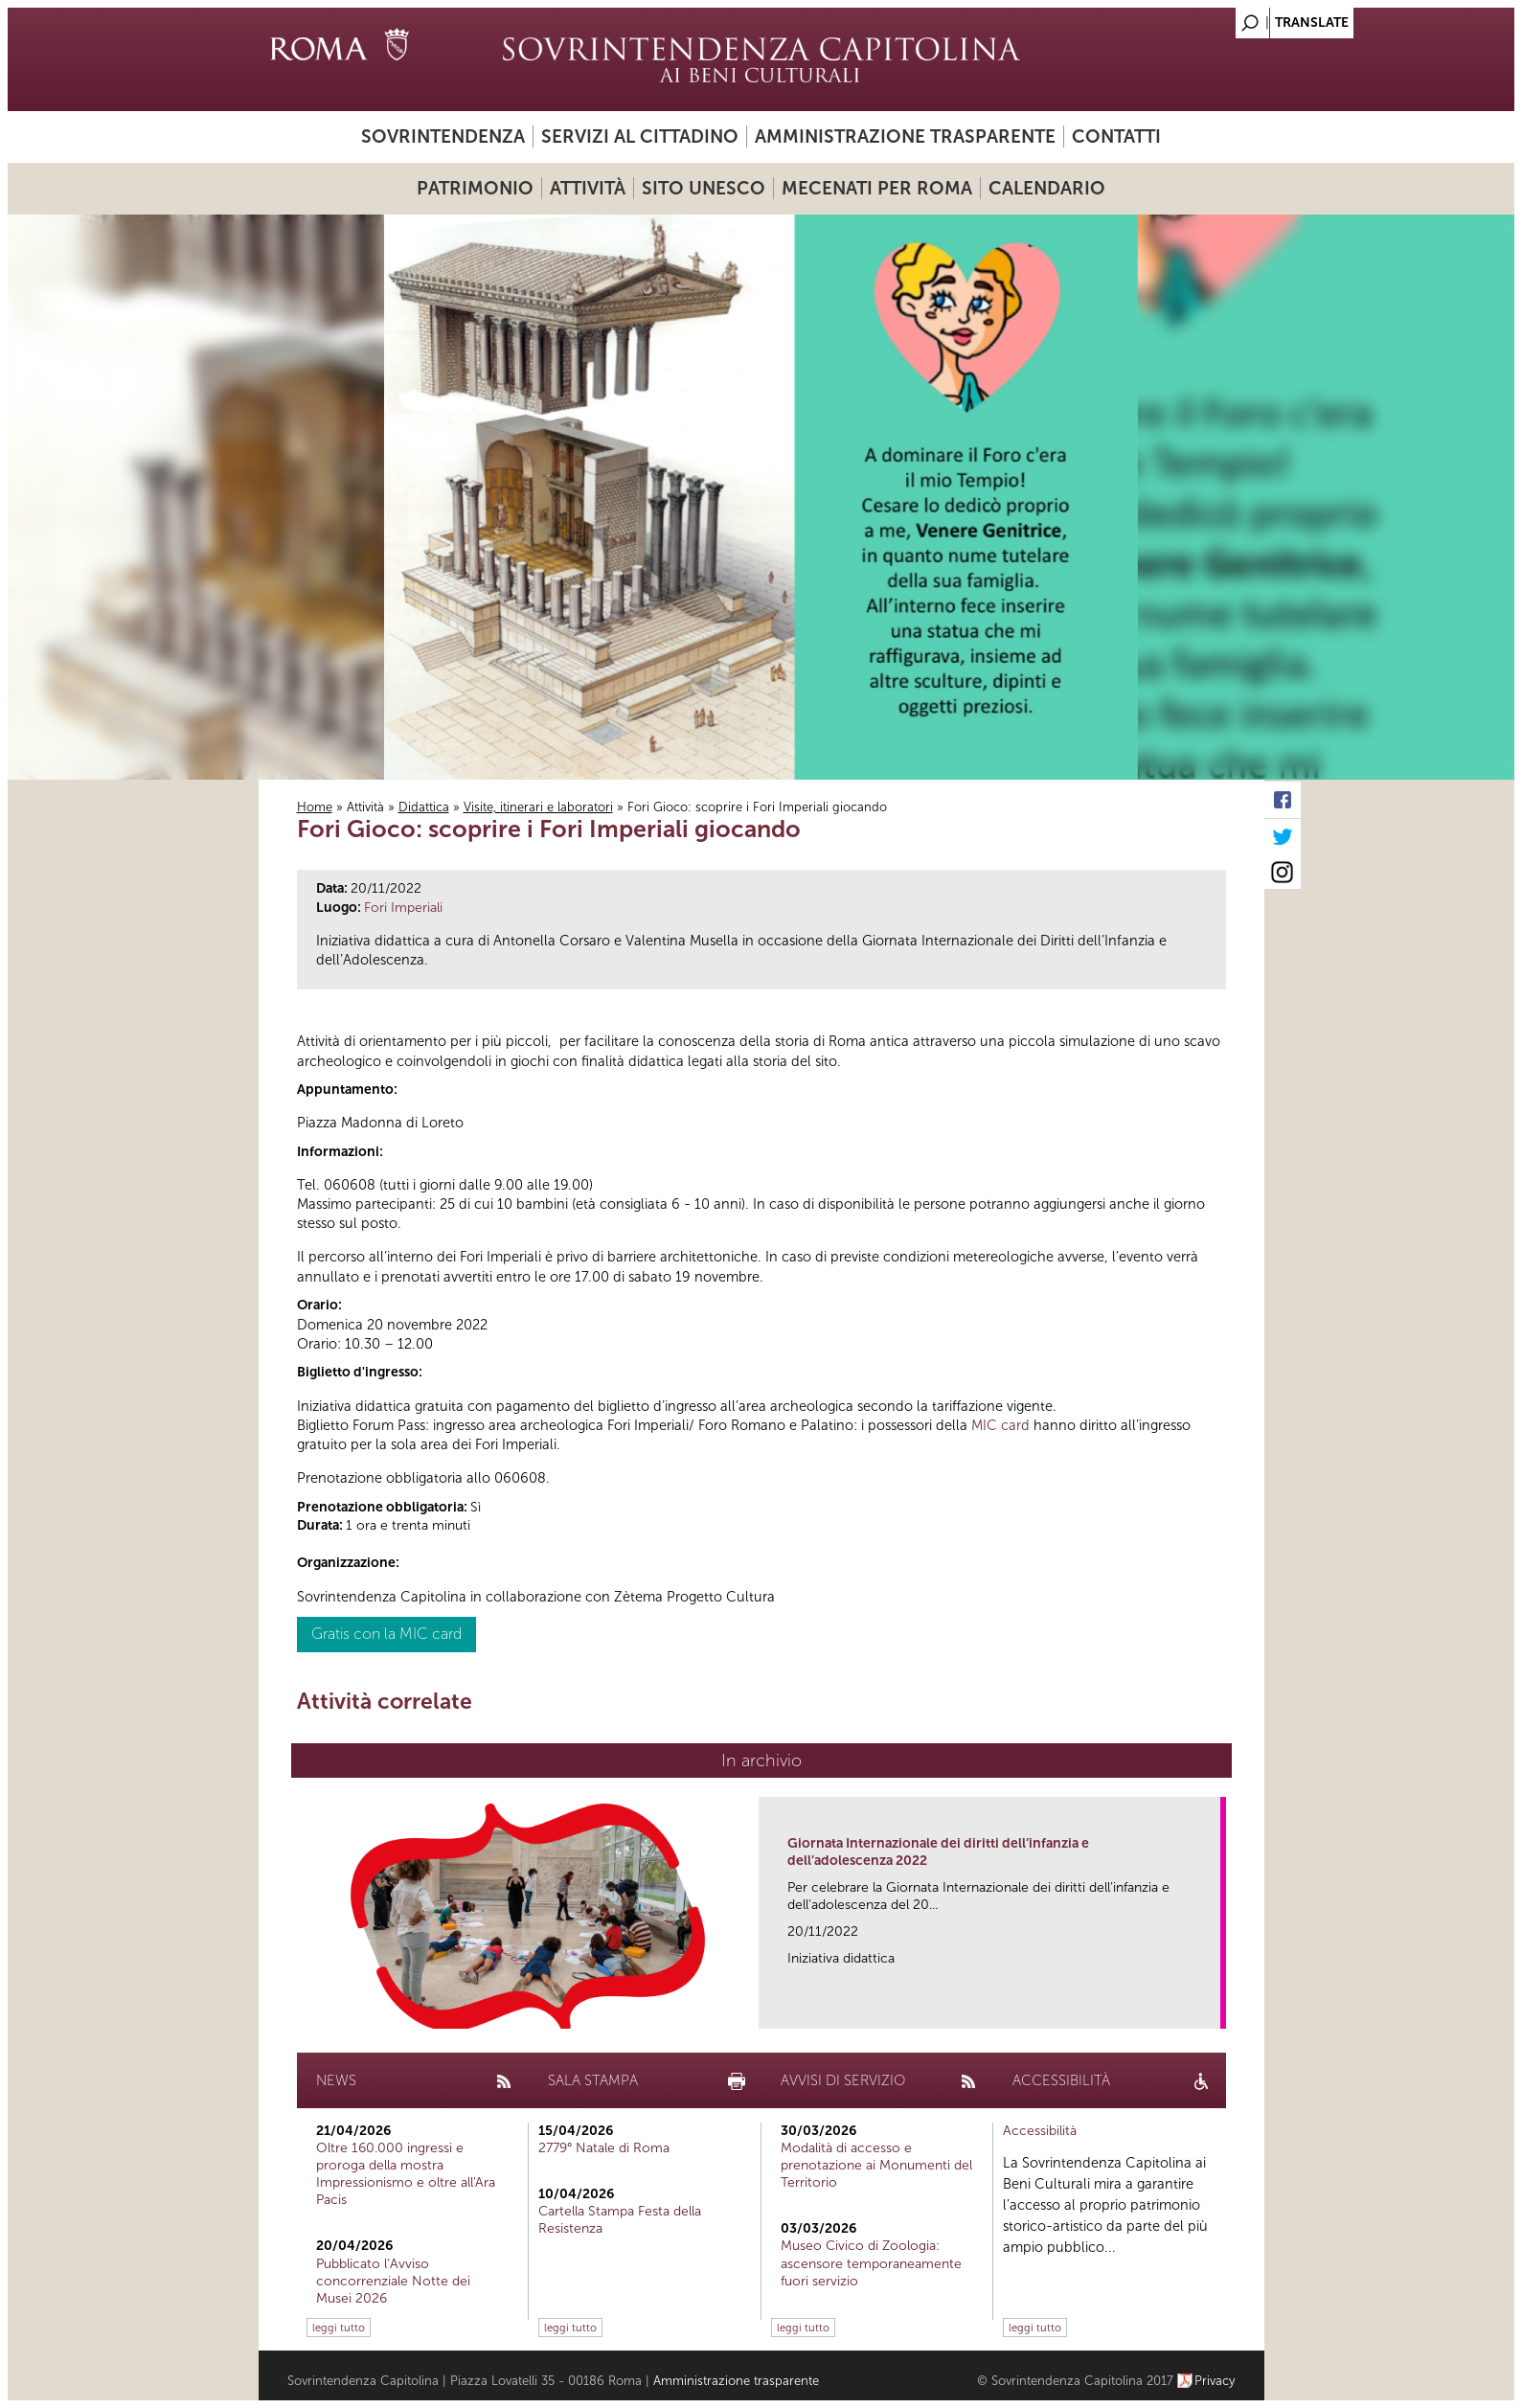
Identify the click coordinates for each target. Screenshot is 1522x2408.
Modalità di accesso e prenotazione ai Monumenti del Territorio (876, 2165)
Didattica (423, 807)
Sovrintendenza (443, 136)
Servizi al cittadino (639, 136)
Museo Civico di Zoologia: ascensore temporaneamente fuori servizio (871, 2263)
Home (314, 807)
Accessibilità (1040, 2131)
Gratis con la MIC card (386, 1633)
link (1212, 2008)
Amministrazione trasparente (905, 136)
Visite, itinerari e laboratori (538, 807)
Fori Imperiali (403, 907)
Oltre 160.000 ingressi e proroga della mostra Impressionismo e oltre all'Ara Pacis (405, 2174)
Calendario (1046, 188)
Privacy (1215, 2381)
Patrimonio (475, 188)
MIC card (1000, 1425)
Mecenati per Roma (877, 188)
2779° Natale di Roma (604, 2148)
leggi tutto (338, 2327)
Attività (587, 188)
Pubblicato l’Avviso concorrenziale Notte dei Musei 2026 (393, 2281)
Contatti (1116, 136)
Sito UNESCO (703, 188)
